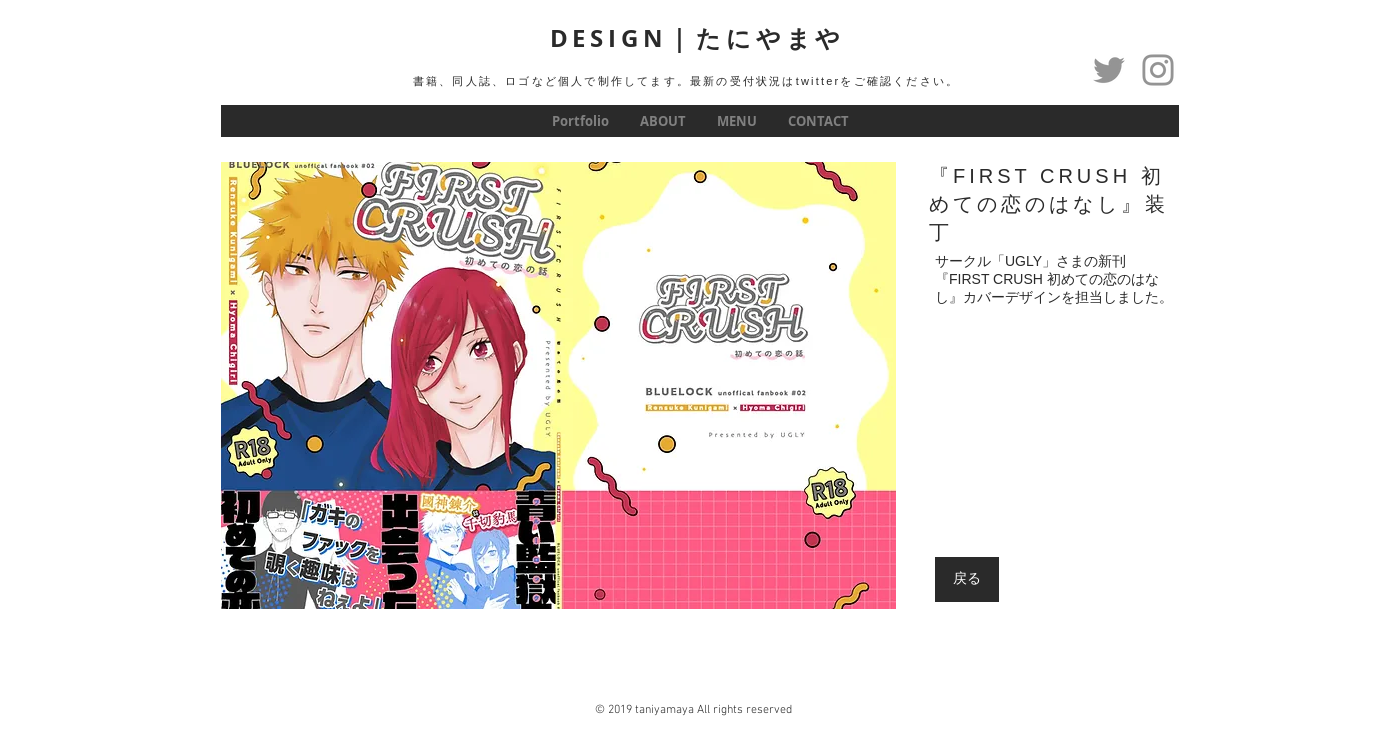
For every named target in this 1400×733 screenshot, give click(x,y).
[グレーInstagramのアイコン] (1158, 70)
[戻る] (967, 579)
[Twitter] (1109, 70)
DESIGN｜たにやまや (698, 38)
